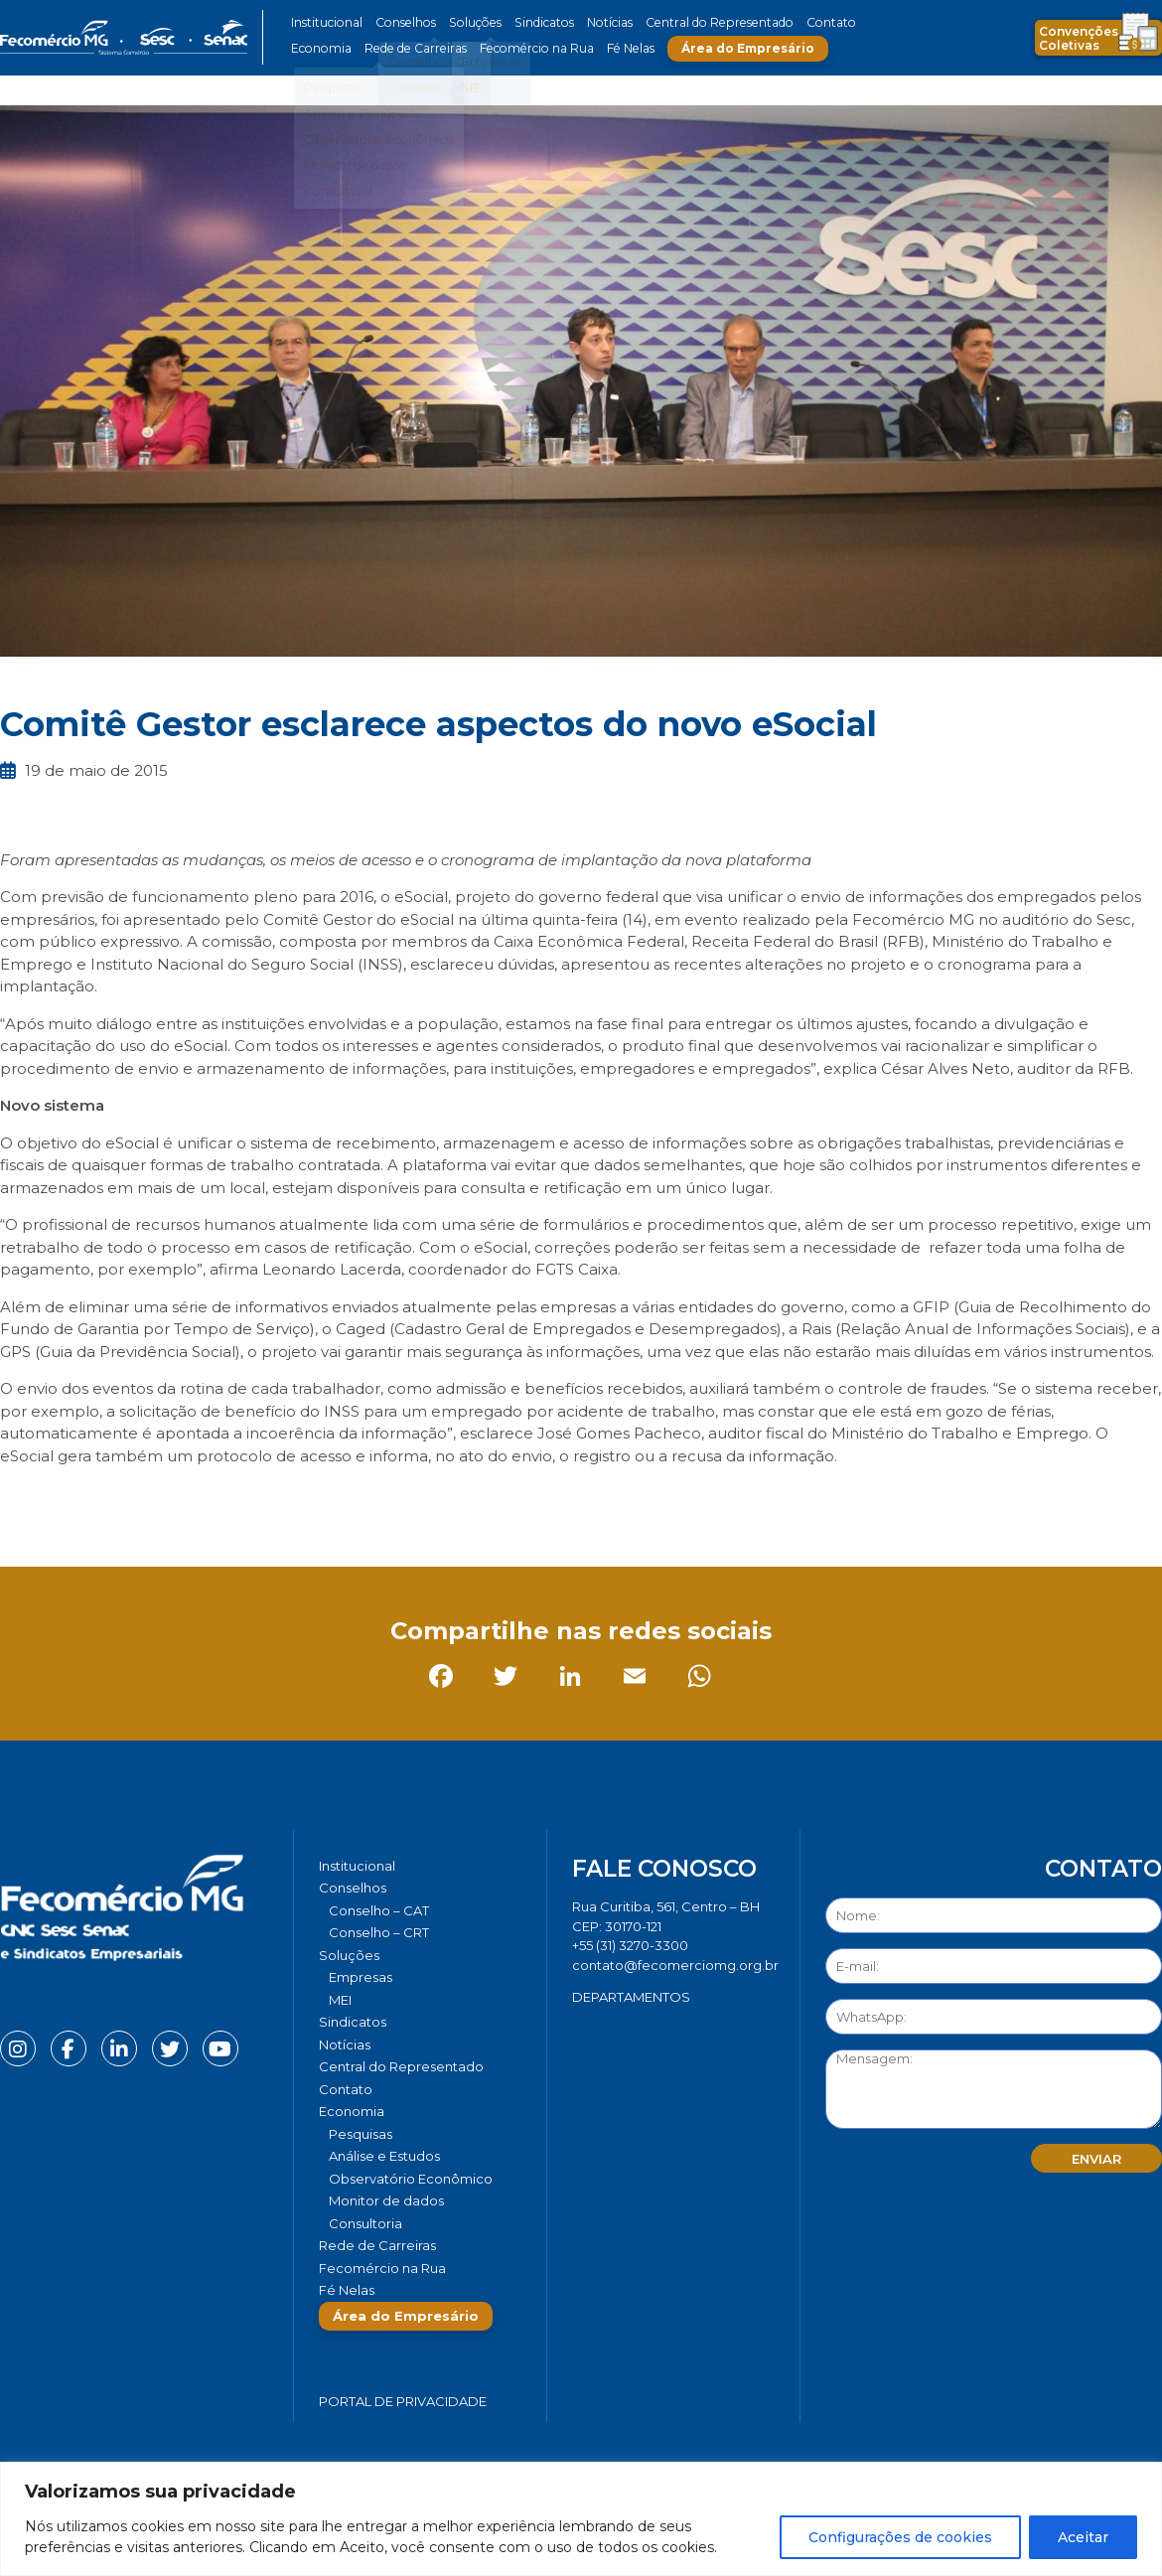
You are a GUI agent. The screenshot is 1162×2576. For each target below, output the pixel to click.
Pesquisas (360, 2134)
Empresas (360, 1977)
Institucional (326, 22)
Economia (320, 48)
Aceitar (1083, 2537)
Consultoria (365, 2223)
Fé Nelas (620, 48)
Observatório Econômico (411, 2179)
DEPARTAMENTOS (631, 1997)
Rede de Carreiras (412, 48)
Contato (812, 22)
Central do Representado (705, 22)
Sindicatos (535, 22)
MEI (340, 2000)
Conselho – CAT (379, 1910)
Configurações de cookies (900, 2537)
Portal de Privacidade (403, 2401)
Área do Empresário (735, 48)
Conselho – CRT (379, 1932)
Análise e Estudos (384, 2156)
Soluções (469, 22)
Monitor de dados (386, 2200)
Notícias (599, 22)
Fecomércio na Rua (529, 48)
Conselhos (403, 22)
